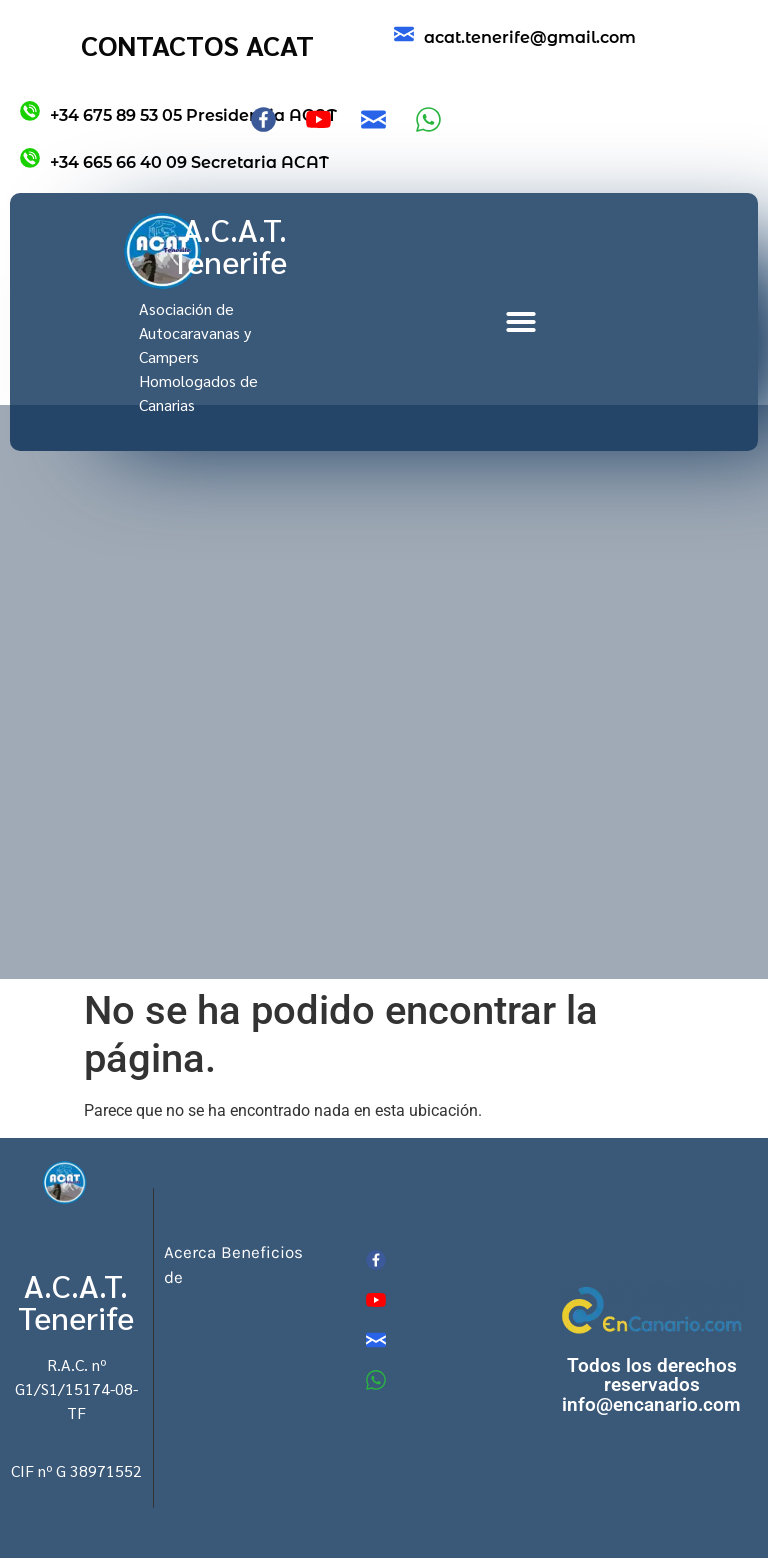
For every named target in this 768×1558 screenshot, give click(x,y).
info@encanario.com (651, 1404)
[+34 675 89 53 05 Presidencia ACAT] (30, 111)
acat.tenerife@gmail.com (530, 37)
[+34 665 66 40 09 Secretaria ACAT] (30, 158)
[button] (521, 322)
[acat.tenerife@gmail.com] (404, 34)
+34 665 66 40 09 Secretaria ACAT (189, 162)
